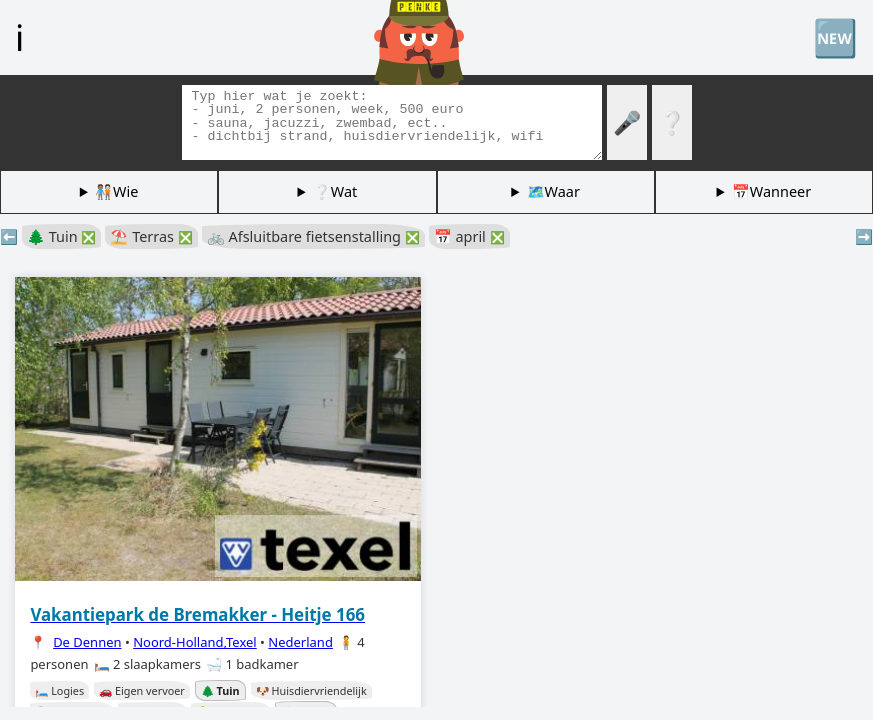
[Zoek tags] (392, 122)
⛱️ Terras (151, 236)
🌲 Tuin (61, 236)
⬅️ (9, 236)
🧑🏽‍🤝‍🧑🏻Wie (116, 191)
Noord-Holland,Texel (195, 642)
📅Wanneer (771, 191)
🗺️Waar (553, 191)
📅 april (469, 236)
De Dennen (87, 642)
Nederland (300, 642)
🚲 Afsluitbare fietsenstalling (313, 236)
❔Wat (335, 191)
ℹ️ (19, 37)
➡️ (864, 236)
